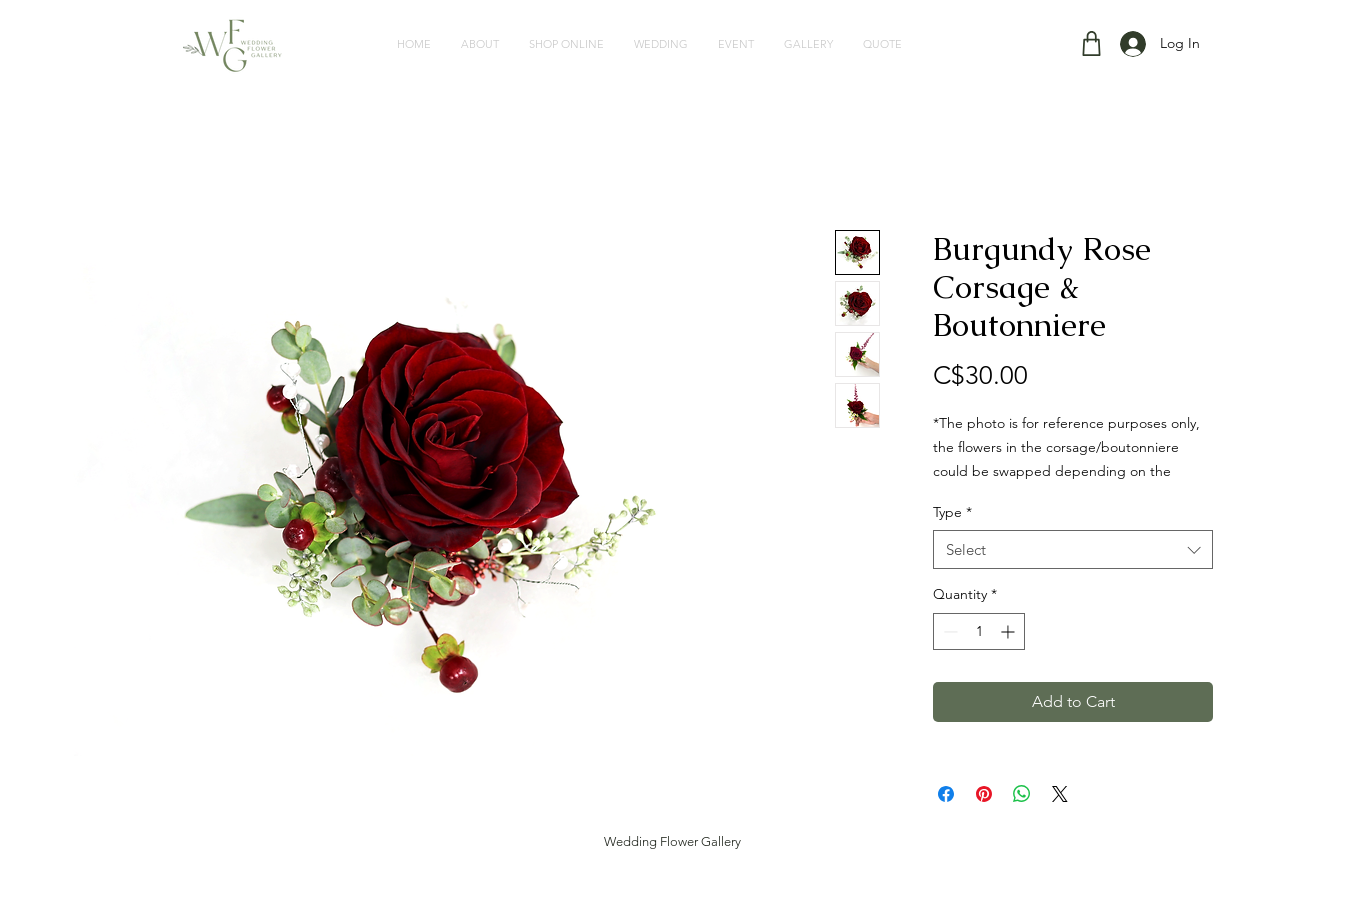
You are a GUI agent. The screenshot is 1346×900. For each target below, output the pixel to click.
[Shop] (1091, 43)
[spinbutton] (979, 631)
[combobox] (1073, 549)
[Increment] (1009, 631)
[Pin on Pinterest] (984, 794)
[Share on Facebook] (946, 794)
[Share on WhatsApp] (1022, 794)
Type (952, 512)
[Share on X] (1060, 794)
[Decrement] (948, 631)
